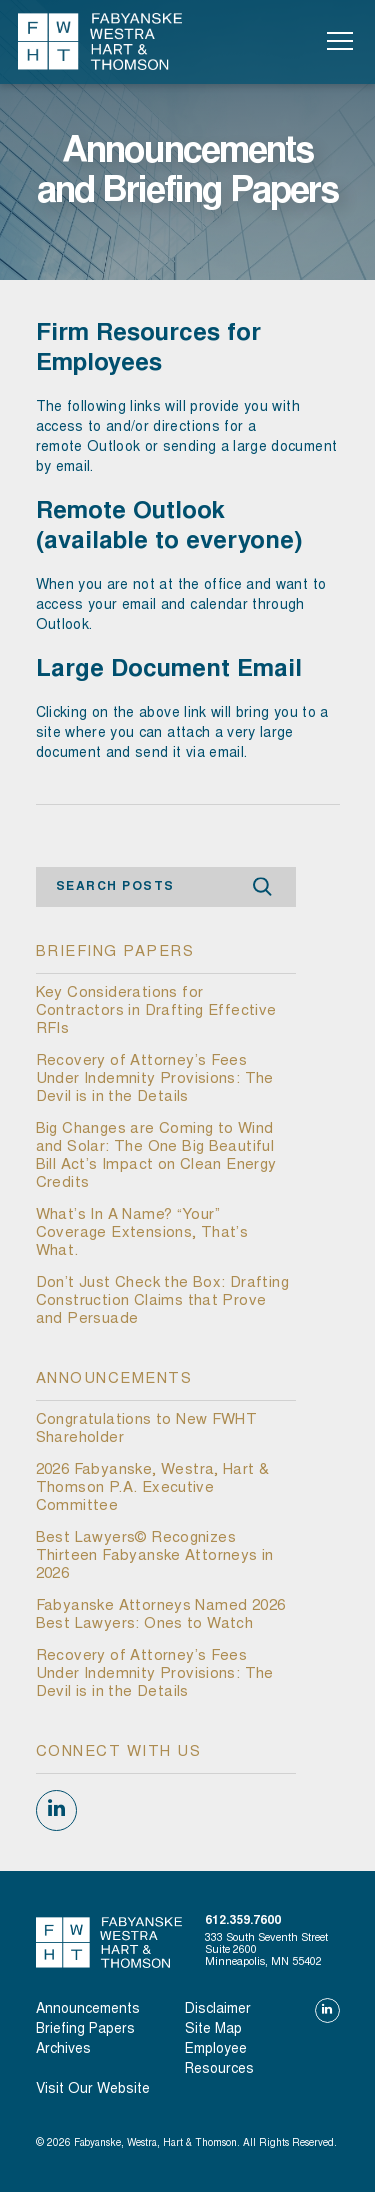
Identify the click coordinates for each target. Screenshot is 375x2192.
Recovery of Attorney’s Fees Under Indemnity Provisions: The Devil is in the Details (155, 1079)
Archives (63, 2050)
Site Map (213, 2030)
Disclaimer (218, 2010)
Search (263, 887)
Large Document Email (169, 671)
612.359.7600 (243, 1921)
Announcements (88, 2010)
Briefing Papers (85, 2030)
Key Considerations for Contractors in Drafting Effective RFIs (156, 1011)
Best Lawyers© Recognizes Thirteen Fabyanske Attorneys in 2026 (155, 1556)
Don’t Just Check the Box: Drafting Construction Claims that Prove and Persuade (163, 1301)
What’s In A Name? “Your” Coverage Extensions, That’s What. (142, 1233)
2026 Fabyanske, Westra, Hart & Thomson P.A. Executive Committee (153, 1488)
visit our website (93, 2090)
